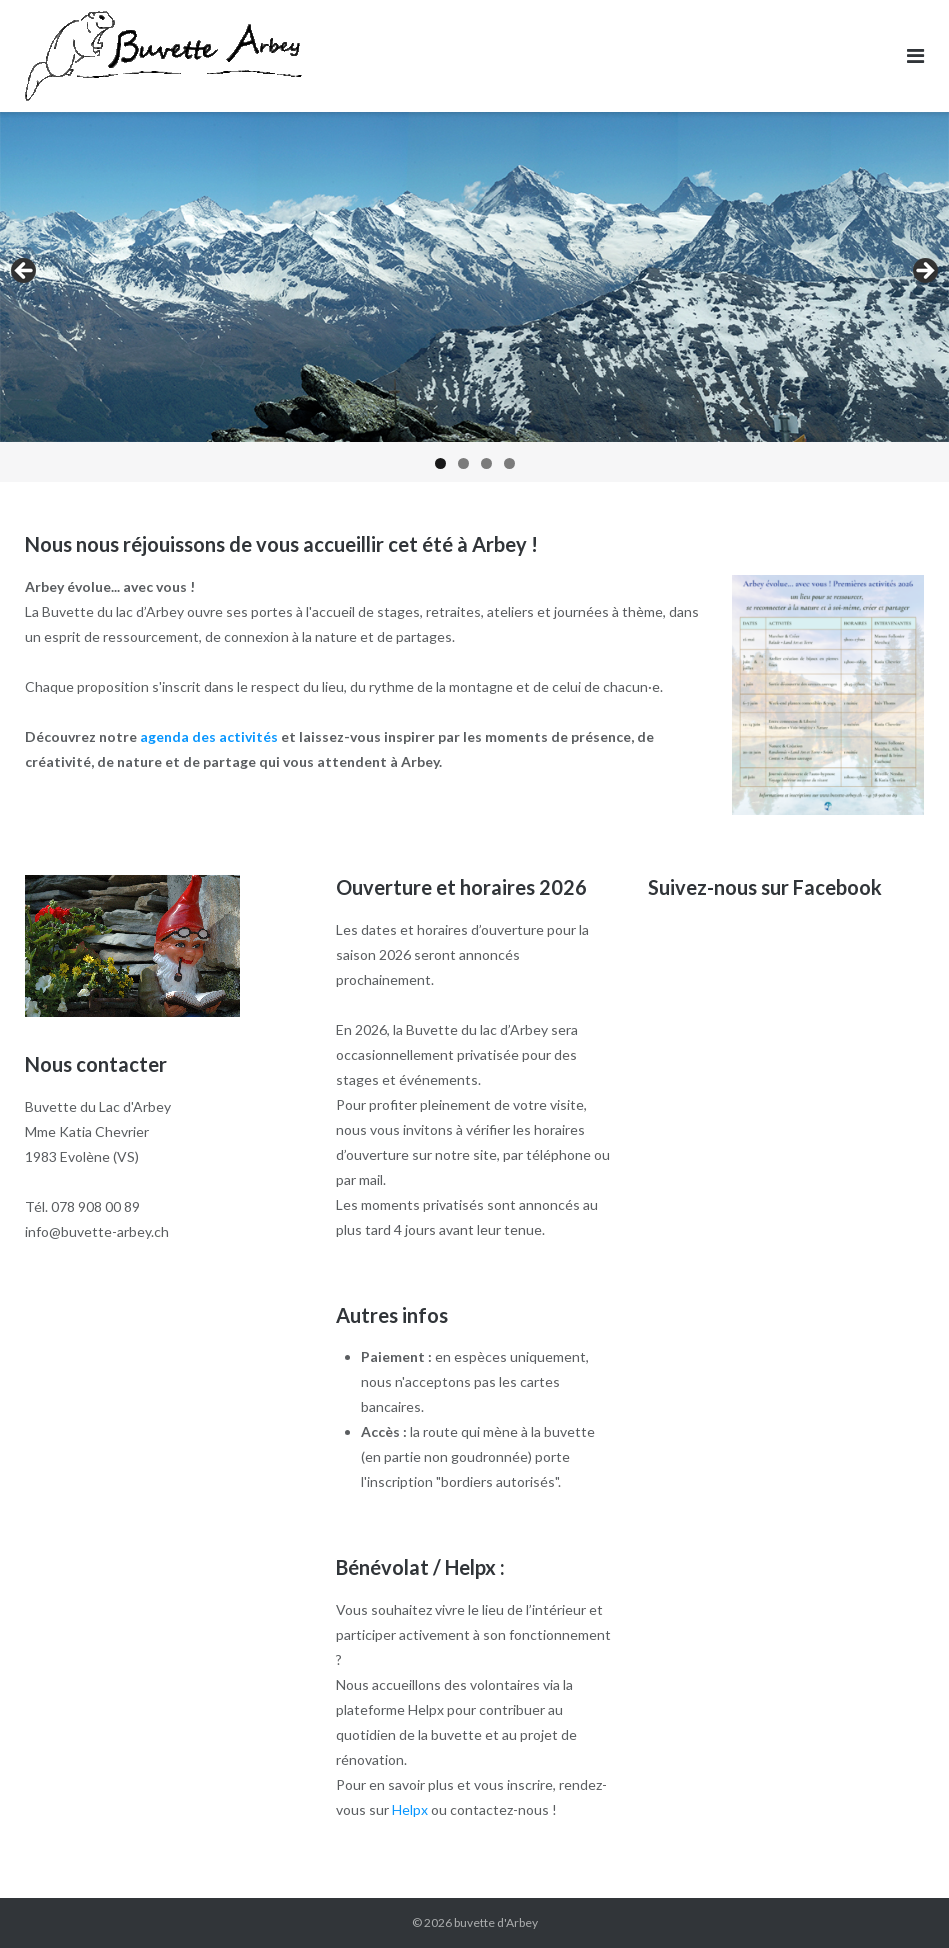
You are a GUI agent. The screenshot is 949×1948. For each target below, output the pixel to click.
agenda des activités (209, 736)
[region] (474, 297)
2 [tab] (463, 463)
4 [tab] (509, 463)
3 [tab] (486, 463)
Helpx (410, 1809)
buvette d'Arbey (496, 1922)
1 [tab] (440, 463)
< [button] (25, 272)
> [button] (924, 272)
